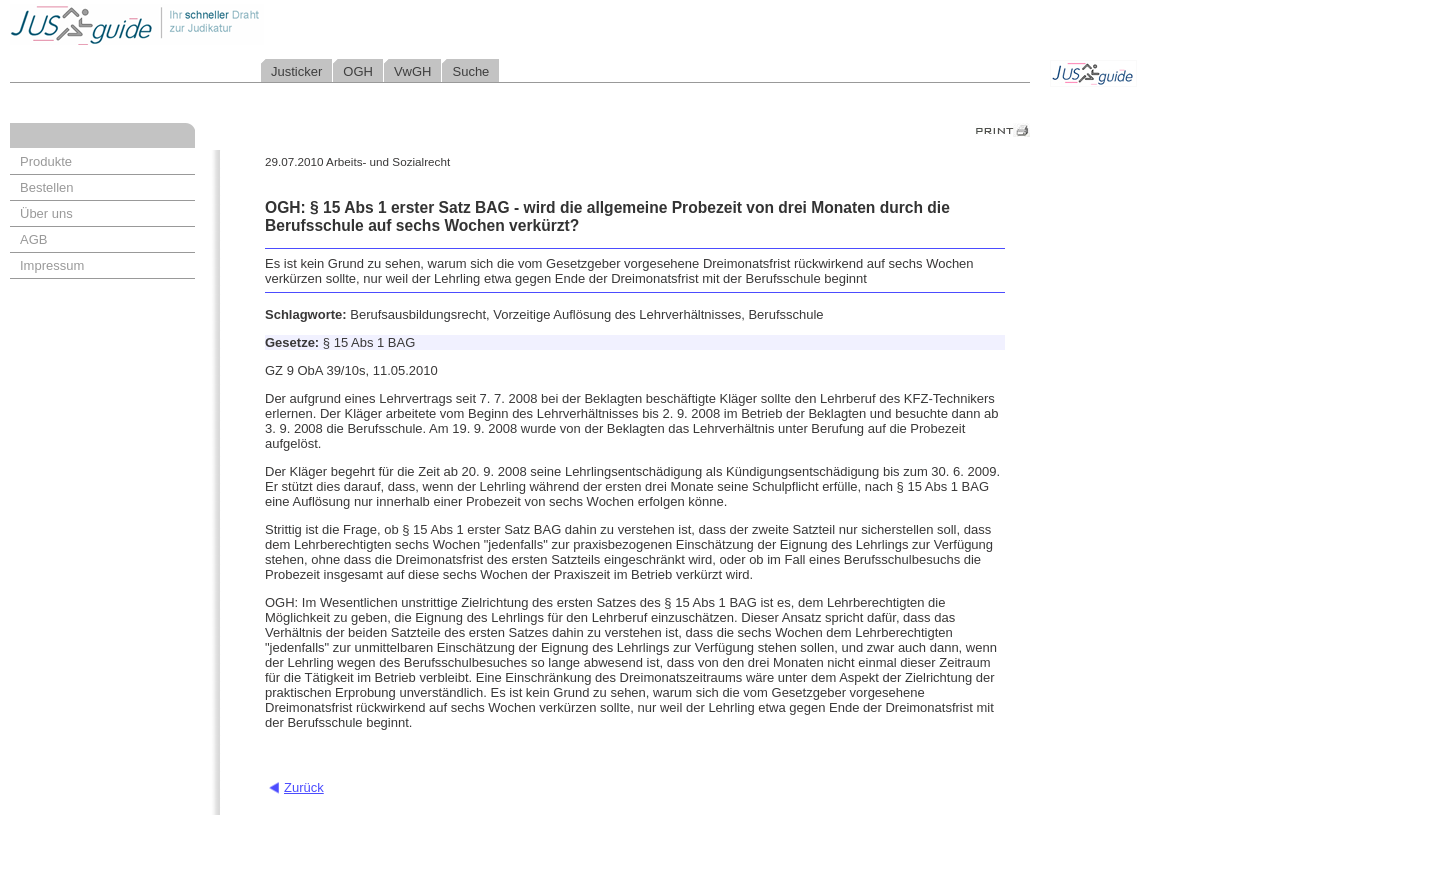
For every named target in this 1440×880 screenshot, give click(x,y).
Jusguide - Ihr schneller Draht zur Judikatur (201, 24)
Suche (470, 71)
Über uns (46, 213)
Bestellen (46, 187)
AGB (33, 239)
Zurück (304, 787)
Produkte (46, 161)
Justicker (296, 71)
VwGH (413, 71)
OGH (358, 71)
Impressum (52, 265)
